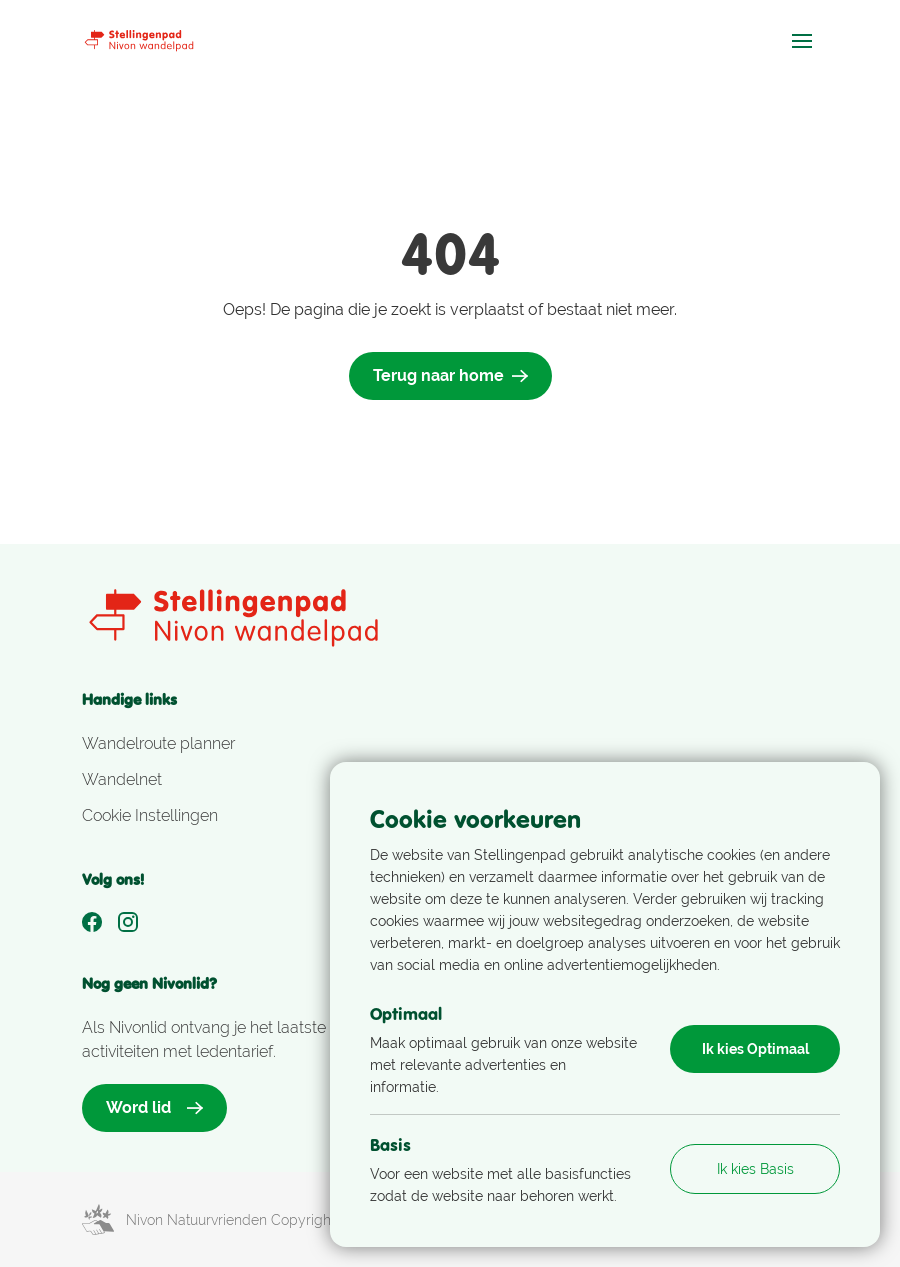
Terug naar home (450, 375)
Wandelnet (122, 779)
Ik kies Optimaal (755, 1049)
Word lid (154, 1107)
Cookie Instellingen (150, 815)
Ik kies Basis (755, 1169)
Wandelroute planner (158, 743)
